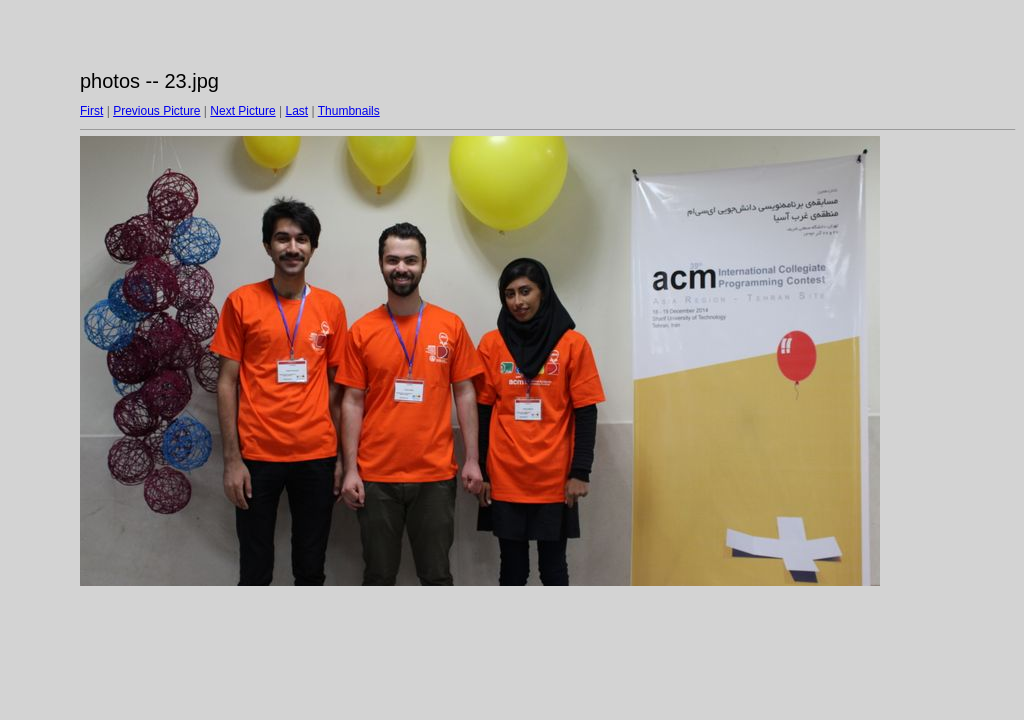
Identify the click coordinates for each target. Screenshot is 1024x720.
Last (296, 111)
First (91, 111)
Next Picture (242, 111)
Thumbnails (349, 111)
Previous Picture (156, 111)
